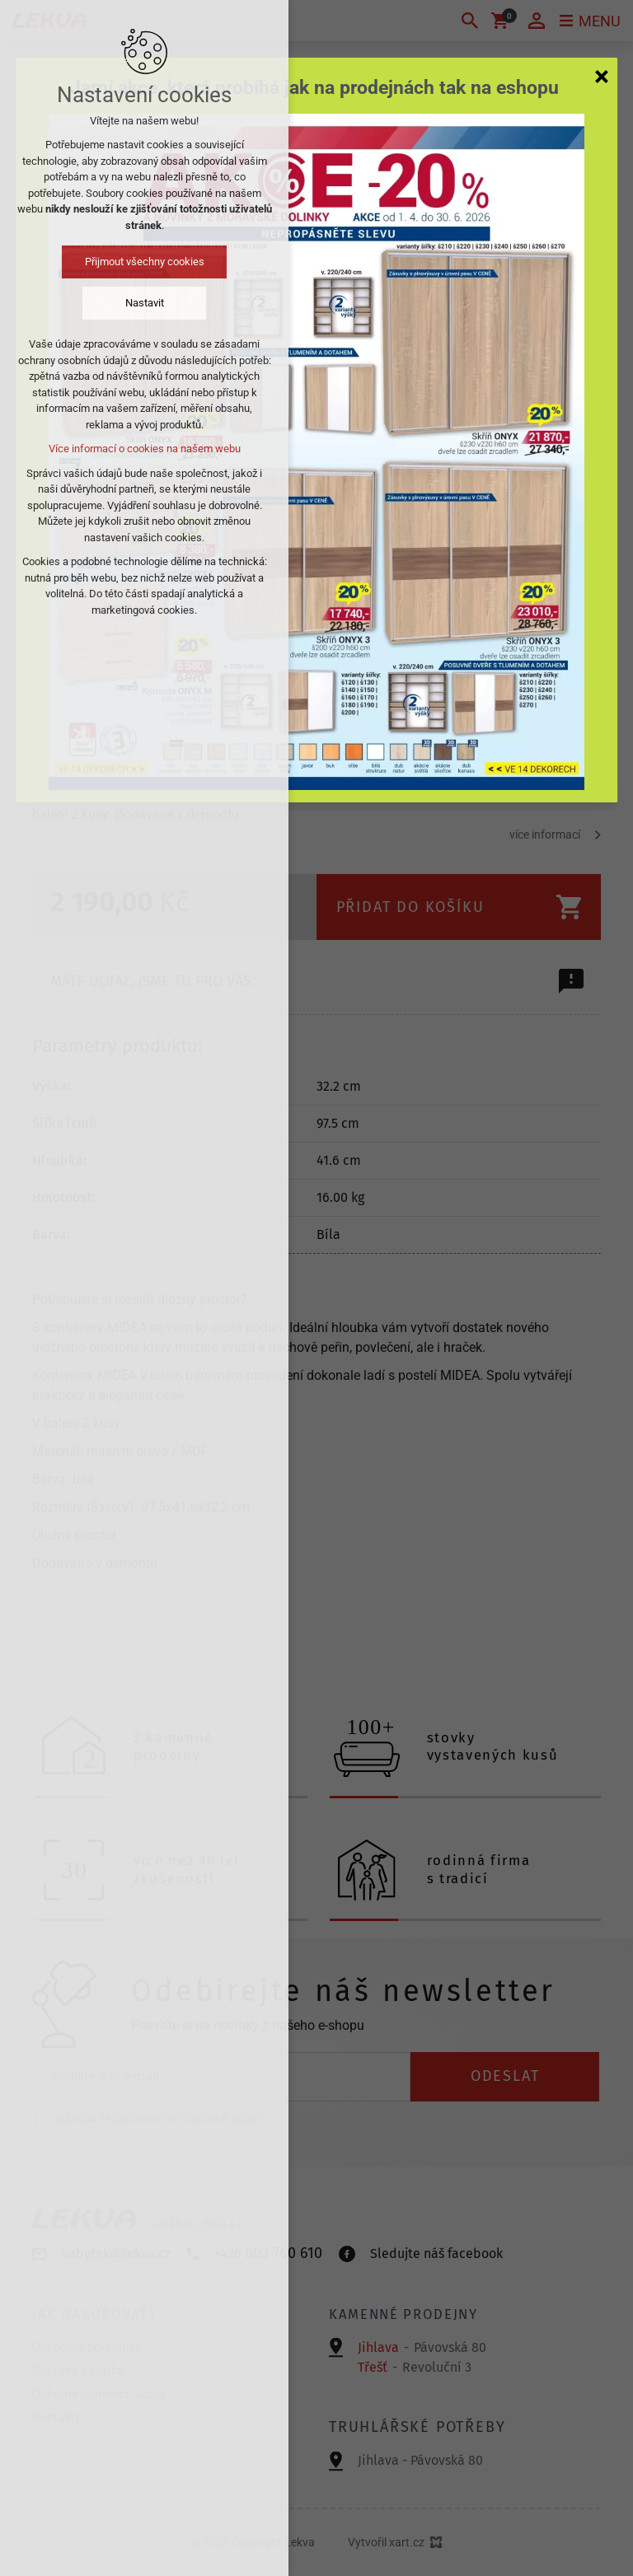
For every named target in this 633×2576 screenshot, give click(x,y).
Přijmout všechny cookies (144, 261)
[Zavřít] (601, 76)
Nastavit (144, 303)
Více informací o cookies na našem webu (145, 448)
